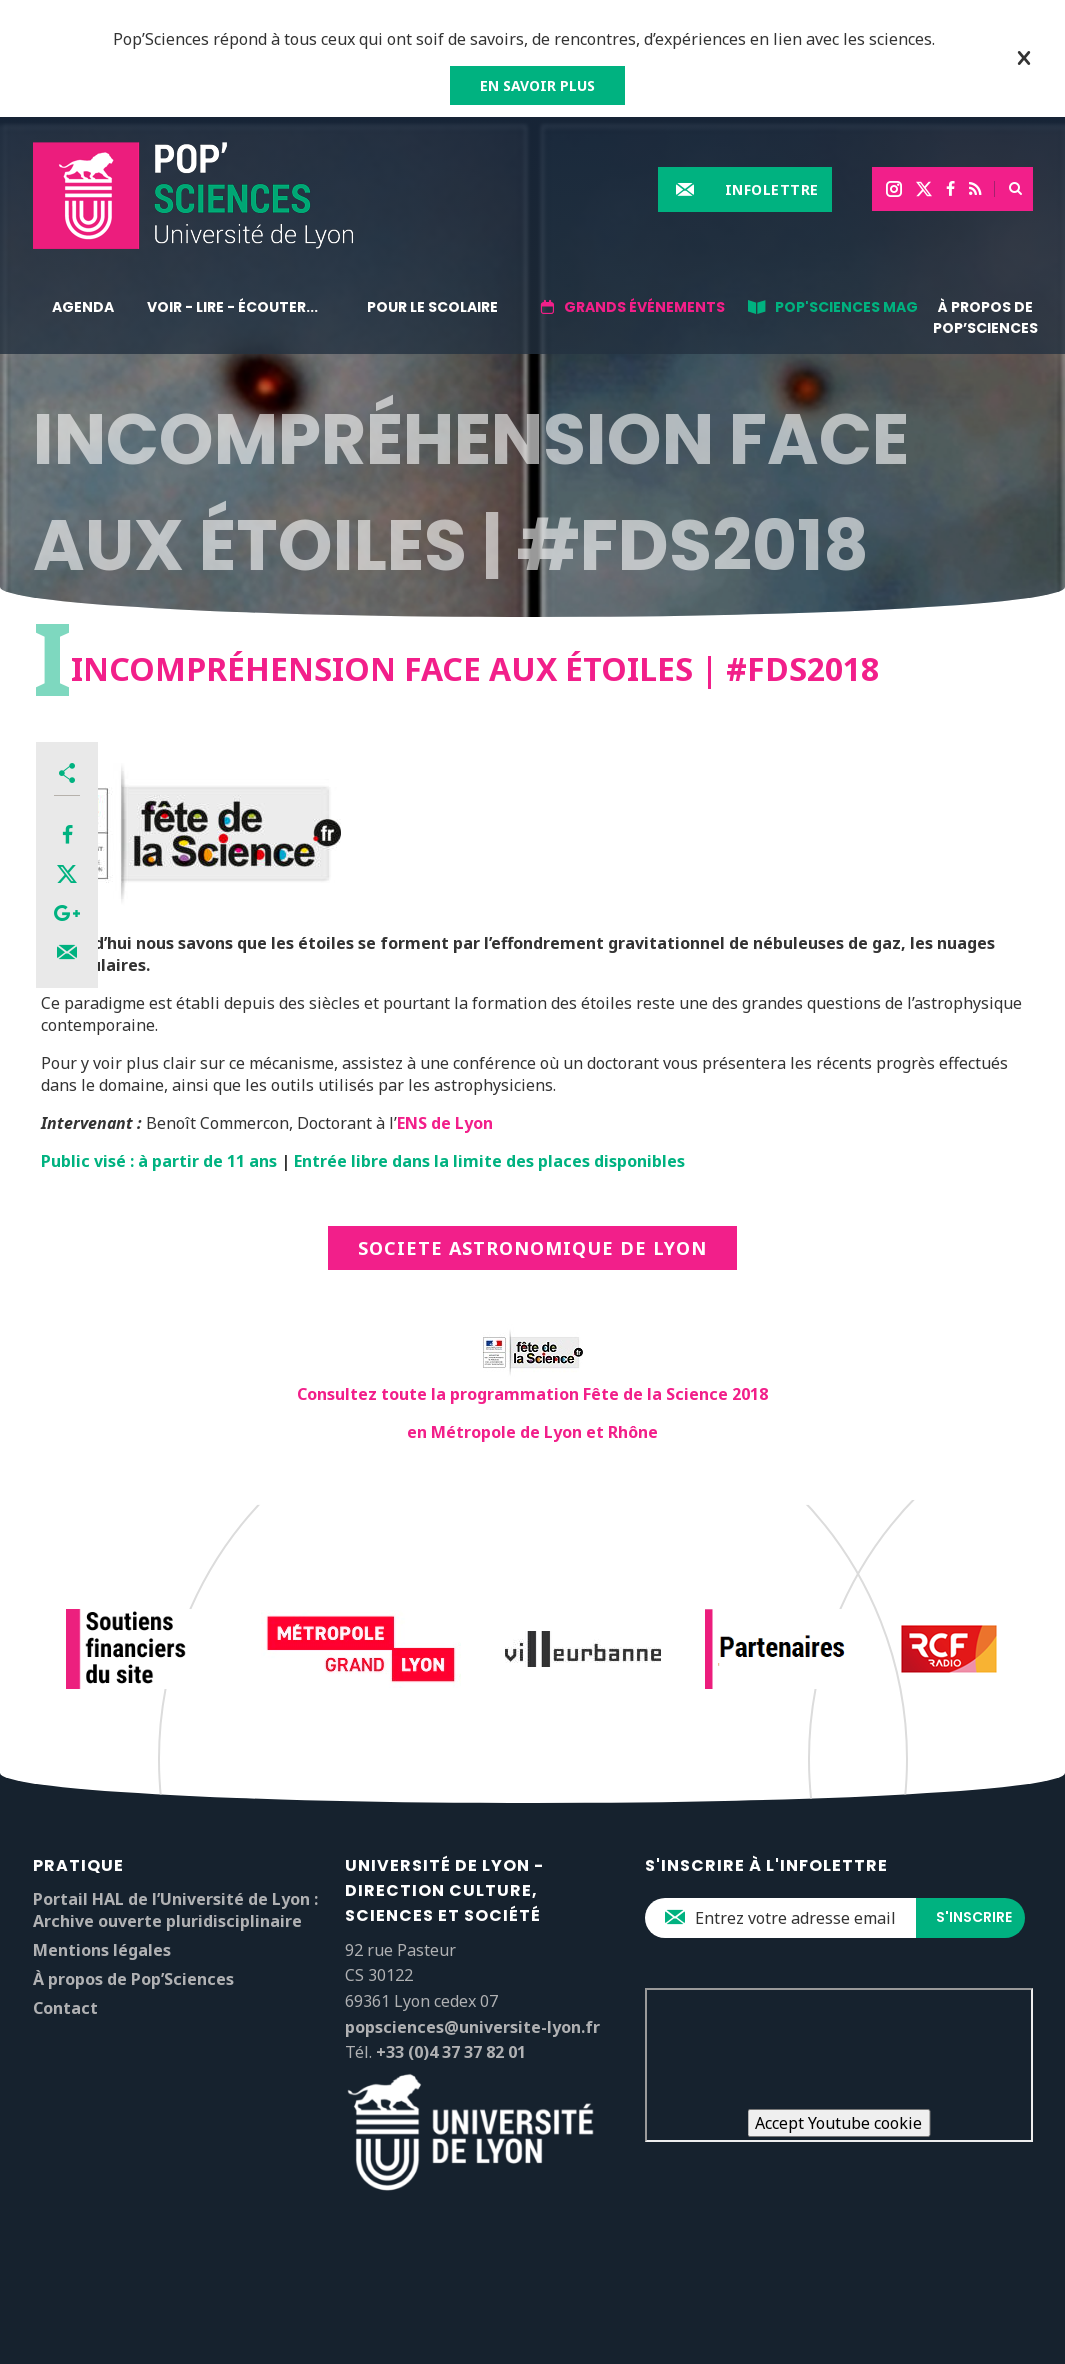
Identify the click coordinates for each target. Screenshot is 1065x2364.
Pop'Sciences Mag (846, 307)
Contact (65, 2008)
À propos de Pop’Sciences (985, 317)
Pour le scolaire (432, 307)
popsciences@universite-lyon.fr (472, 2027)
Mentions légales (102, 1950)
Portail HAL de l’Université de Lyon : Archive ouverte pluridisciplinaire (175, 1910)
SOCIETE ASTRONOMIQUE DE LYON (532, 1248)
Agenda (83, 307)
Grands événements (644, 307)
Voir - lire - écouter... (232, 307)
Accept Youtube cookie (838, 2123)
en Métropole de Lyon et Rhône (532, 1432)
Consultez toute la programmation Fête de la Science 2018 (532, 1394)
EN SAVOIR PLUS (537, 85)
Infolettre (772, 189)
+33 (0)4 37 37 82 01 (451, 2052)
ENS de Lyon (445, 1123)
